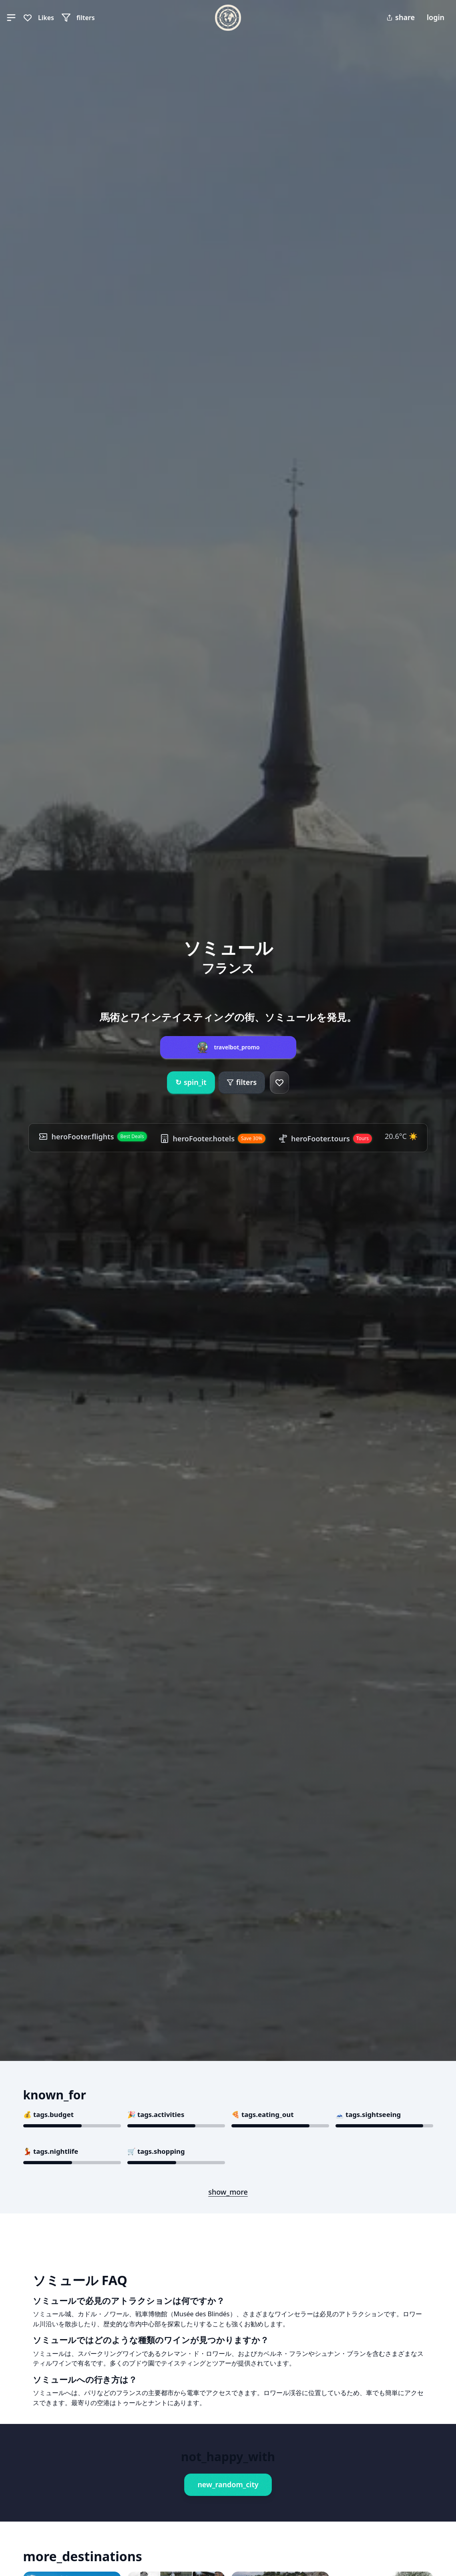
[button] (11, 18)
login (435, 17)
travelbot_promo (237, 1047)
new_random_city (227, 2484)
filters (242, 1082)
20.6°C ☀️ (401, 1136)
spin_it (191, 1082)
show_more (228, 2192)
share (400, 17)
